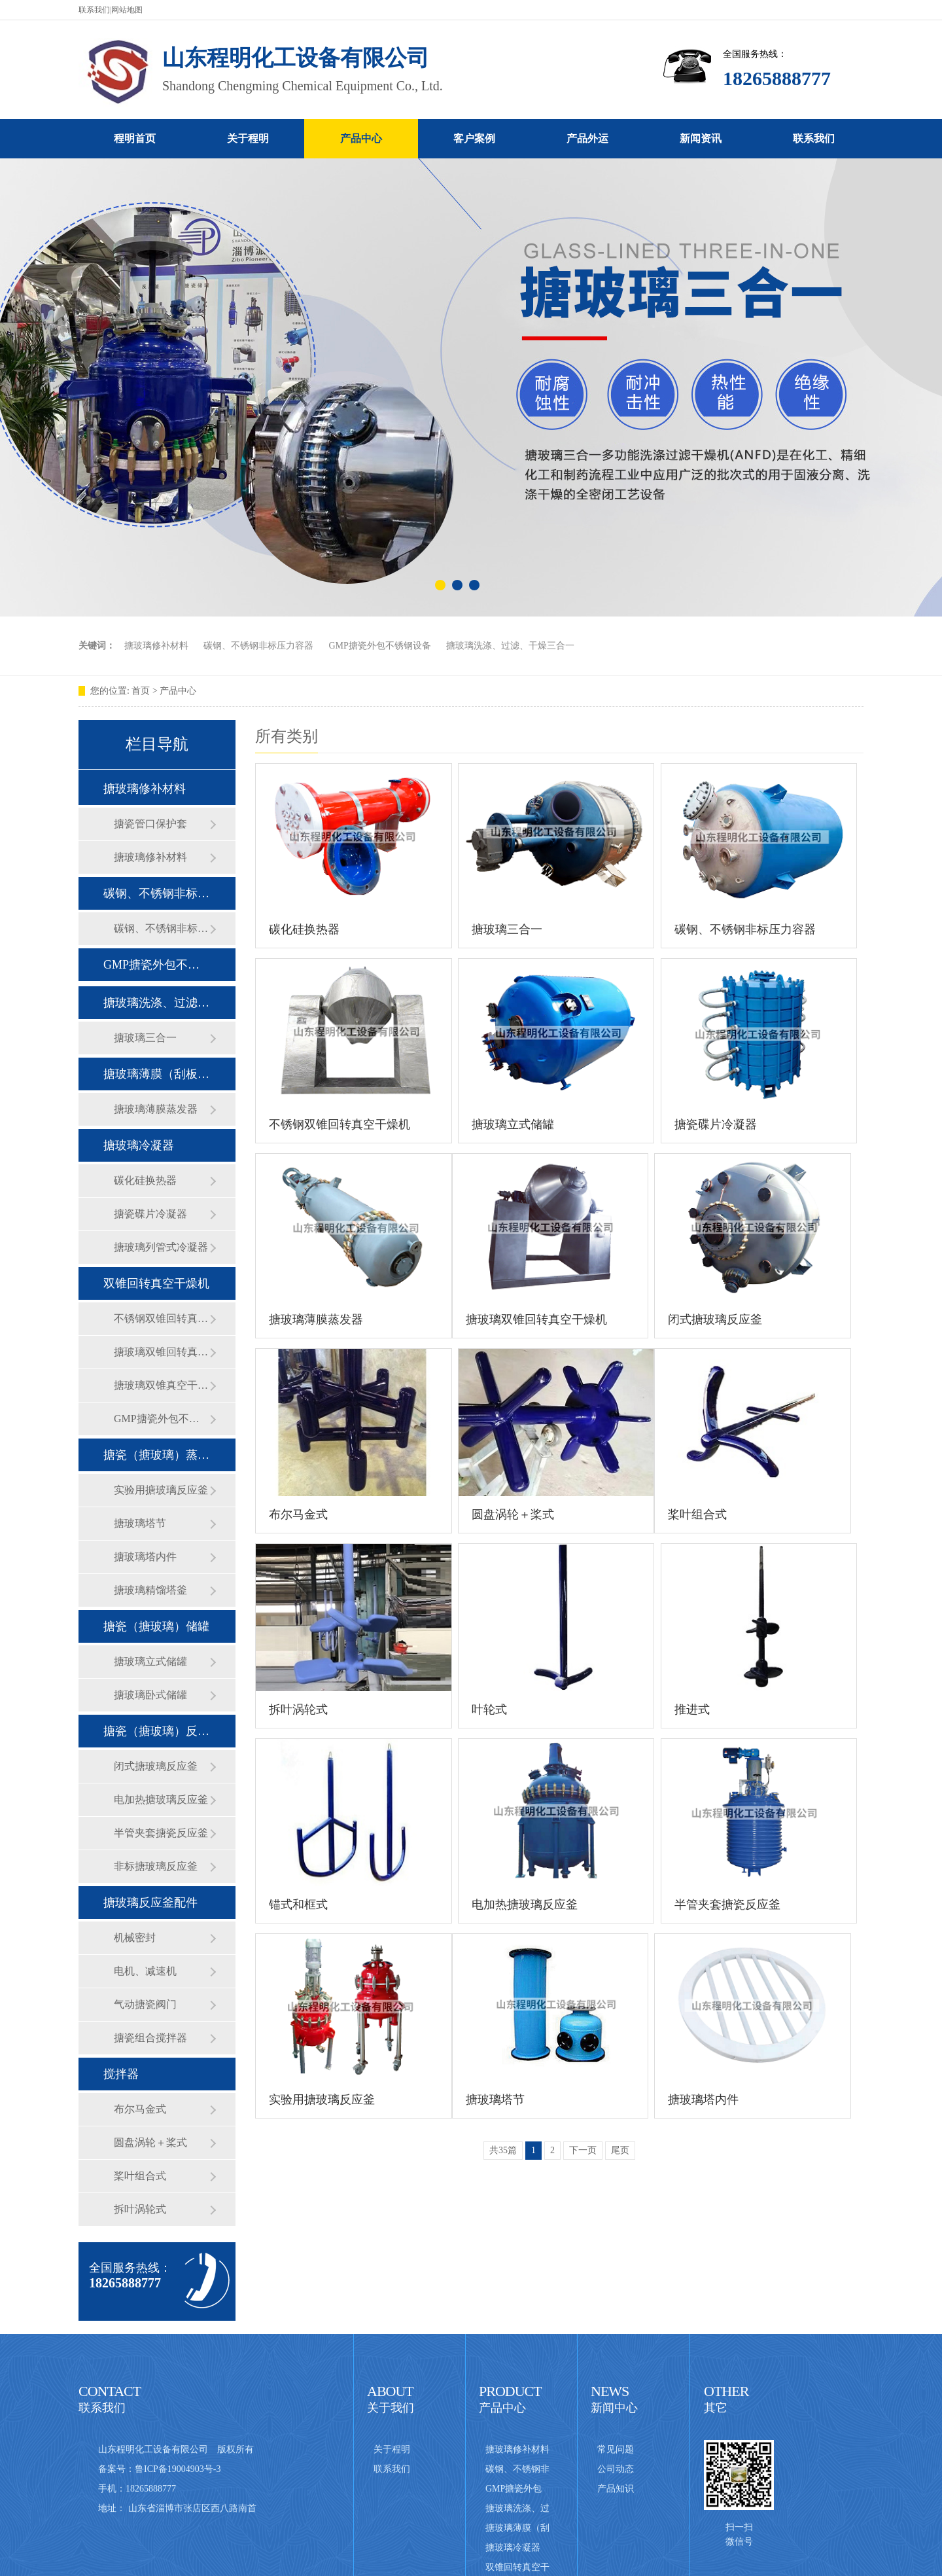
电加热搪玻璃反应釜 (161, 1799)
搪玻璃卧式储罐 (150, 1694)
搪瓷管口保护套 (150, 823)
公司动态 (615, 2469)
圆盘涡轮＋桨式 (150, 2142)
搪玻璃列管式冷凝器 (161, 1247)
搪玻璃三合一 (145, 1037)
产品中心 (361, 138)
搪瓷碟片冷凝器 (150, 1213)
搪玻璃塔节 (140, 1523)
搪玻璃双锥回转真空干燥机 (161, 1351)
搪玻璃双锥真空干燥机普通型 (161, 1385)
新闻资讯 (701, 138)
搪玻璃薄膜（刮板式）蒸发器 (156, 1074)
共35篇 (503, 2150)
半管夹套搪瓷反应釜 (161, 1832)
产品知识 (615, 2489)
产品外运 (587, 138)
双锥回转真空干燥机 (156, 1283)
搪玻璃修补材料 (156, 646)
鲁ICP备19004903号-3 (177, 2469)
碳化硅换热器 (145, 1180)
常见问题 (615, 2449)
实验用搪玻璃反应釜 (161, 1489)
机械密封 (135, 1937)
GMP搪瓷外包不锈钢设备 (380, 646)
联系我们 (94, 9)
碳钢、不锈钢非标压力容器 (258, 646)
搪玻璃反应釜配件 (150, 1902)
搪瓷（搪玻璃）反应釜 (156, 1731)
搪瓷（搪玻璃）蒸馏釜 (156, 1454)
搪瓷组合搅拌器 (150, 2037)
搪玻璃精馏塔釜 (150, 1590)
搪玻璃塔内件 (145, 1556)
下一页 (583, 2150)
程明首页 (135, 138)
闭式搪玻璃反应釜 (156, 1766)
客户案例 (474, 138)
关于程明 (248, 138)
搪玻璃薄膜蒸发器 (156, 1109)
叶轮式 (489, 1709)
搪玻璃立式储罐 (150, 1661)
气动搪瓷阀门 (145, 2004)
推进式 (692, 1709)
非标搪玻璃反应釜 (156, 1866)
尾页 (620, 2150)
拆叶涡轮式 (140, 2209)
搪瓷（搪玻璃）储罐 (156, 1626)
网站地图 (127, 9)
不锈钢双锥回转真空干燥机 (161, 1318)
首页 (140, 691)
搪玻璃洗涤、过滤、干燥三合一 (510, 646)
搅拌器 (121, 2074)
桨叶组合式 (140, 2175)
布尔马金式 (140, 2109)
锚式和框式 (298, 1904)
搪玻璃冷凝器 (138, 1145)
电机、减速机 (145, 1971)
